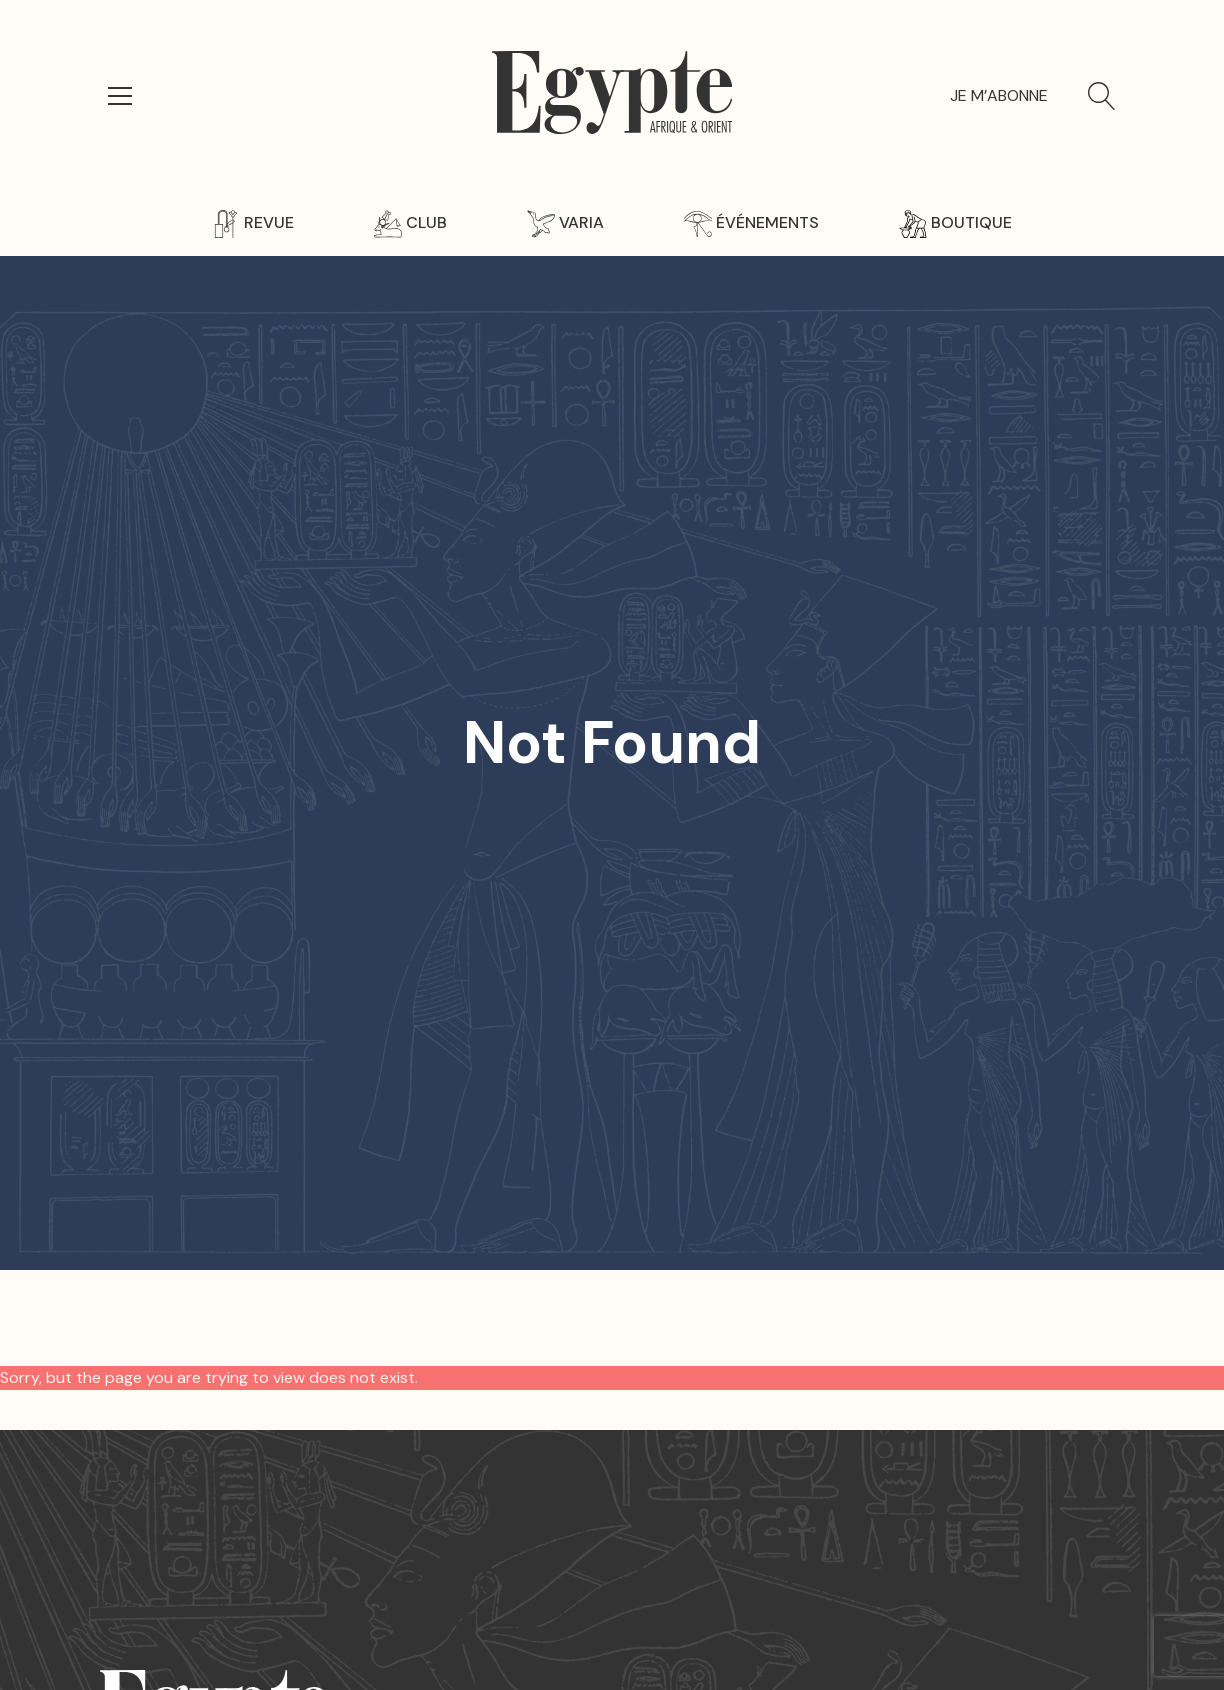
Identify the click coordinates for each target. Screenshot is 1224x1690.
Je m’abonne (999, 95)
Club (410, 222)
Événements (751, 222)
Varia (565, 222)
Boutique (955, 222)
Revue (253, 222)
